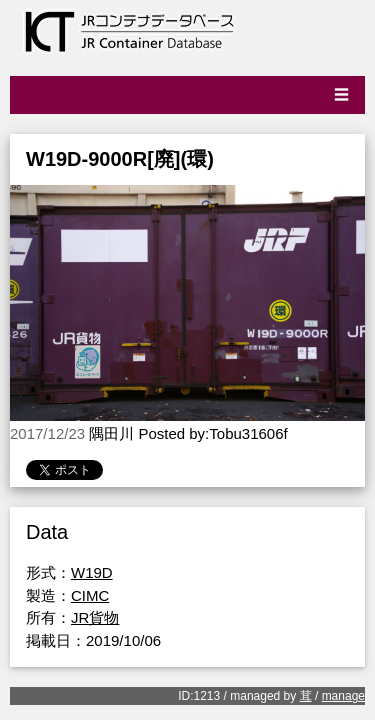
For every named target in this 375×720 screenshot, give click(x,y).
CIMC (90, 595)
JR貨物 (95, 617)
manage (343, 696)
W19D (92, 572)
